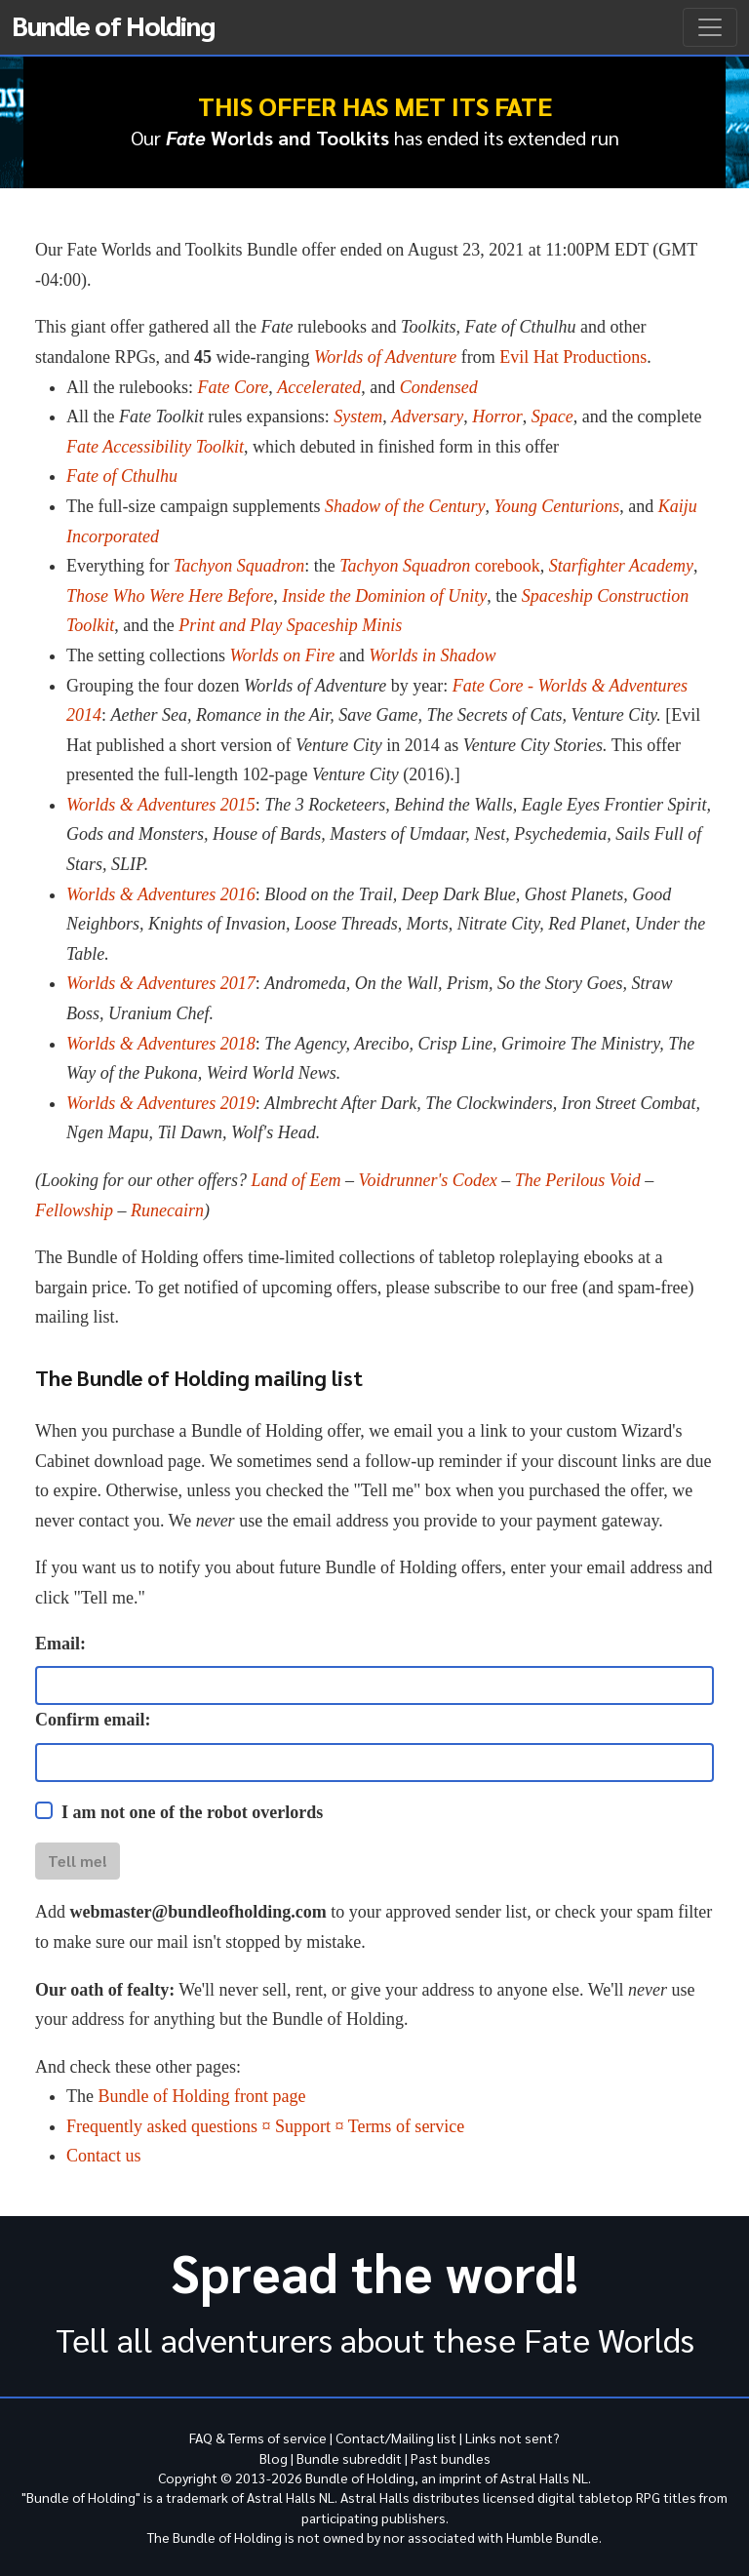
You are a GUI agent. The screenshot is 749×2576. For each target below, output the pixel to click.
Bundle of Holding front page (201, 2096)
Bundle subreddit (349, 2458)
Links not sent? (512, 2437)
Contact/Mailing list (395, 2437)
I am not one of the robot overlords (192, 1812)
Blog (273, 2458)
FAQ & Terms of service (258, 2437)
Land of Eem (296, 1180)
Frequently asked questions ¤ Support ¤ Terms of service (265, 2126)
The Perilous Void (578, 1180)
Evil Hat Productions (573, 357)
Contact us (103, 2155)
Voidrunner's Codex (428, 1180)
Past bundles (451, 2458)
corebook (439, 565)
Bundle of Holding (113, 24)
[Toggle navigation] (710, 27)
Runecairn (167, 1210)
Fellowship (74, 1210)
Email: (60, 1643)
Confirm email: (92, 1719)
